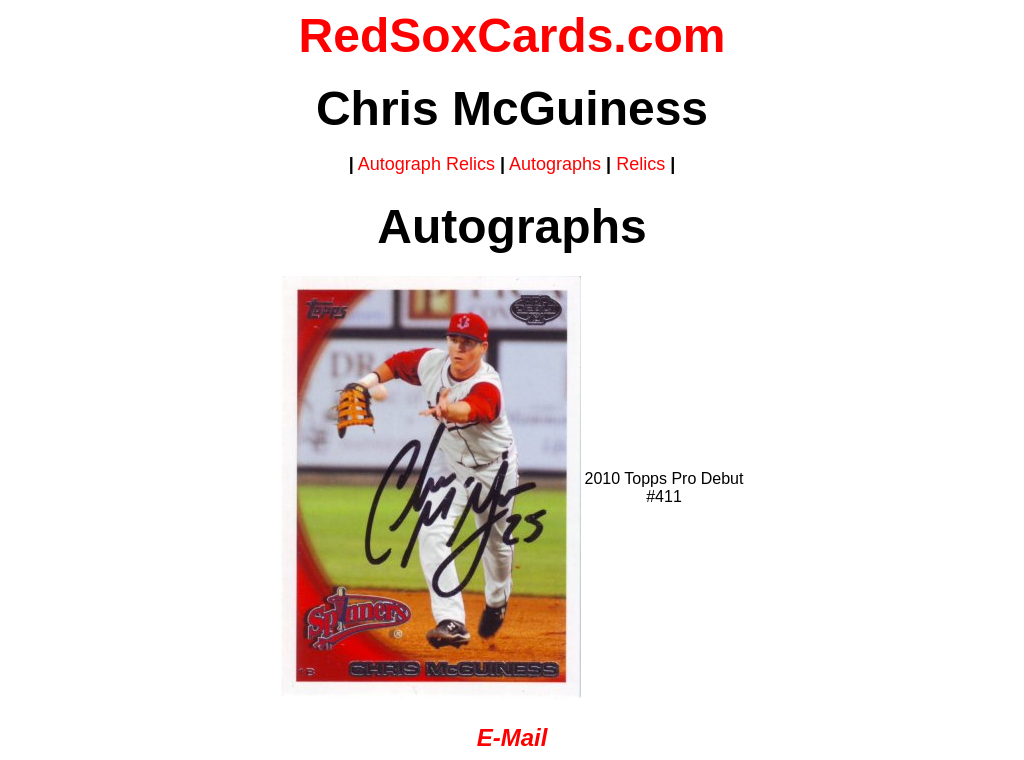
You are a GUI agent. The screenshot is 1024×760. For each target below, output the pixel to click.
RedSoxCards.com (512, 35)
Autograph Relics (426, 164)
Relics (640, 164)
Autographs (555, 164)
